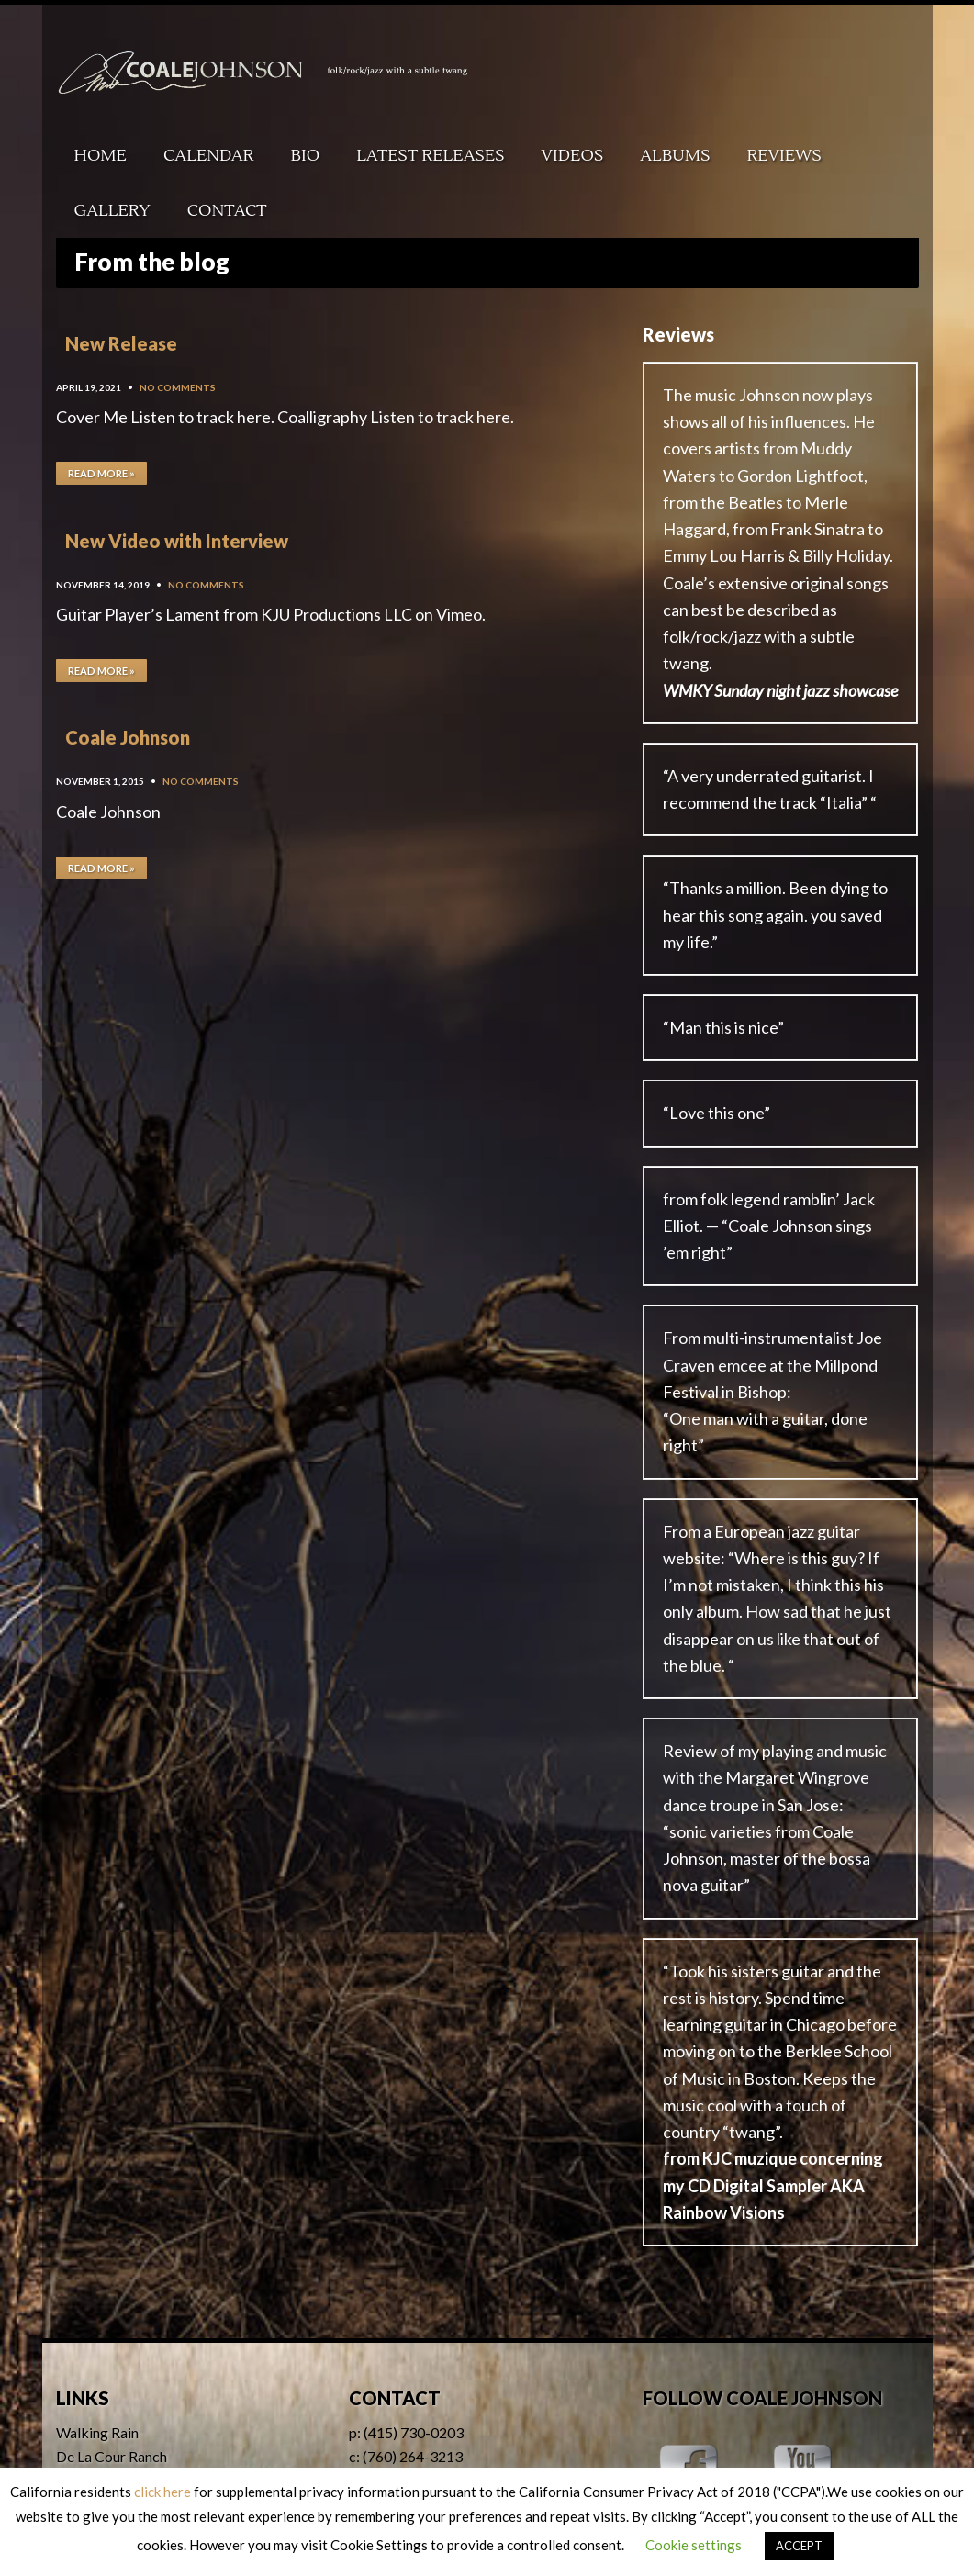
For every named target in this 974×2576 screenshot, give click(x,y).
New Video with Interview (176, 541)
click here (162, 2491)
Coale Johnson (127, 737)
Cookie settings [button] (693, 2545)
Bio (305, 155)
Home (101, 155)
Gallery (112, 210)
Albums (675, 155)
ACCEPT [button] (799, 2545)
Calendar (208, 155)
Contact (227, 210)
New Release (121, 343)
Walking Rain (97, 2432)
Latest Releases (430, 155)
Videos (573, 155)
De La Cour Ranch (111, 2456)
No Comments (178, 387)
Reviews (783, 155)
